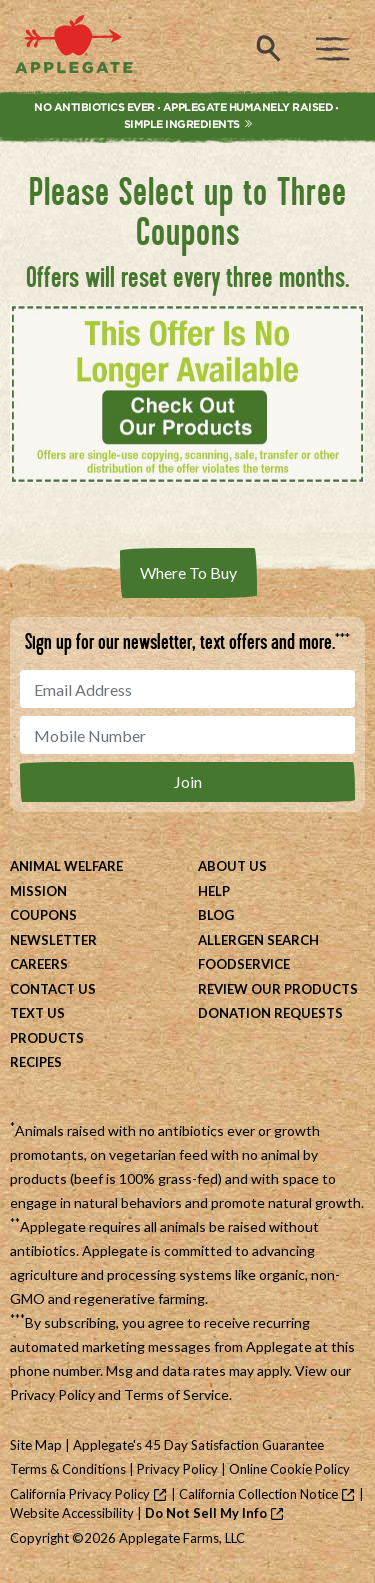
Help (214, 891)
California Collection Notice (258, 1494)
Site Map (36, 1445)
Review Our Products (278, 989)
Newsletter (53, 940)
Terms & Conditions (68, 1469)
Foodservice (244, 964)
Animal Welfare (66, 866)
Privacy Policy (52, 1394)
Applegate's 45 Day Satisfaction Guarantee (198, 1445)
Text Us (37, 1013)
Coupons (43, 915)
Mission (38, 891)
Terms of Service (176, 1394)
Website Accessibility (72, 1513)
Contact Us (53, 989)
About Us (232, 866)
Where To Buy (188, 572)
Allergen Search (258, 940)
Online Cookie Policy (289, 1469)
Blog (216, 915)
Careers (39, 964)
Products (47, 1038)
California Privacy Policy (80, 1494)
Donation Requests (270, 1013)
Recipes (36, 1062)
